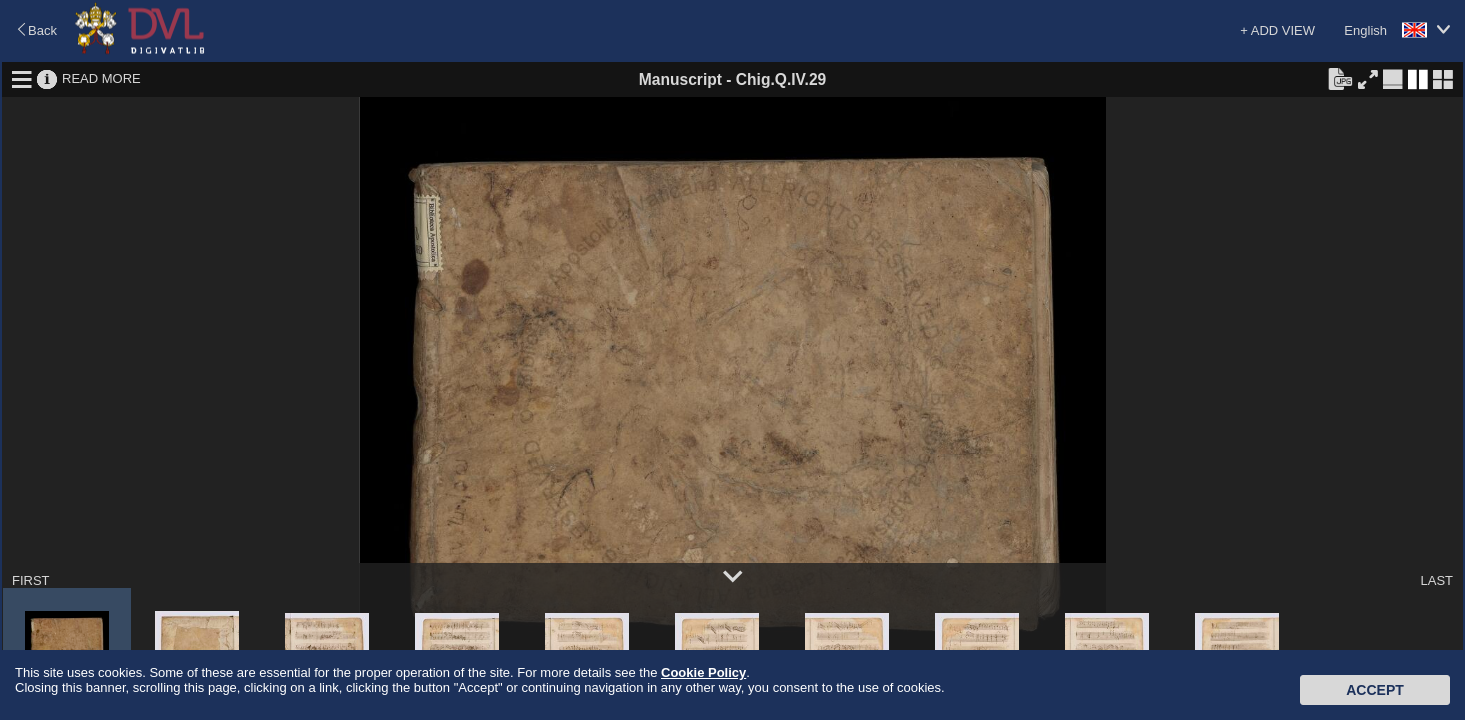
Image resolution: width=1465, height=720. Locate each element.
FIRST (31, 580)
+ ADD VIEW (1277, 30)
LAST (1436, 580)
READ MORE (101, 78)
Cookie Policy (703, 672)
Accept (1375, 690)
